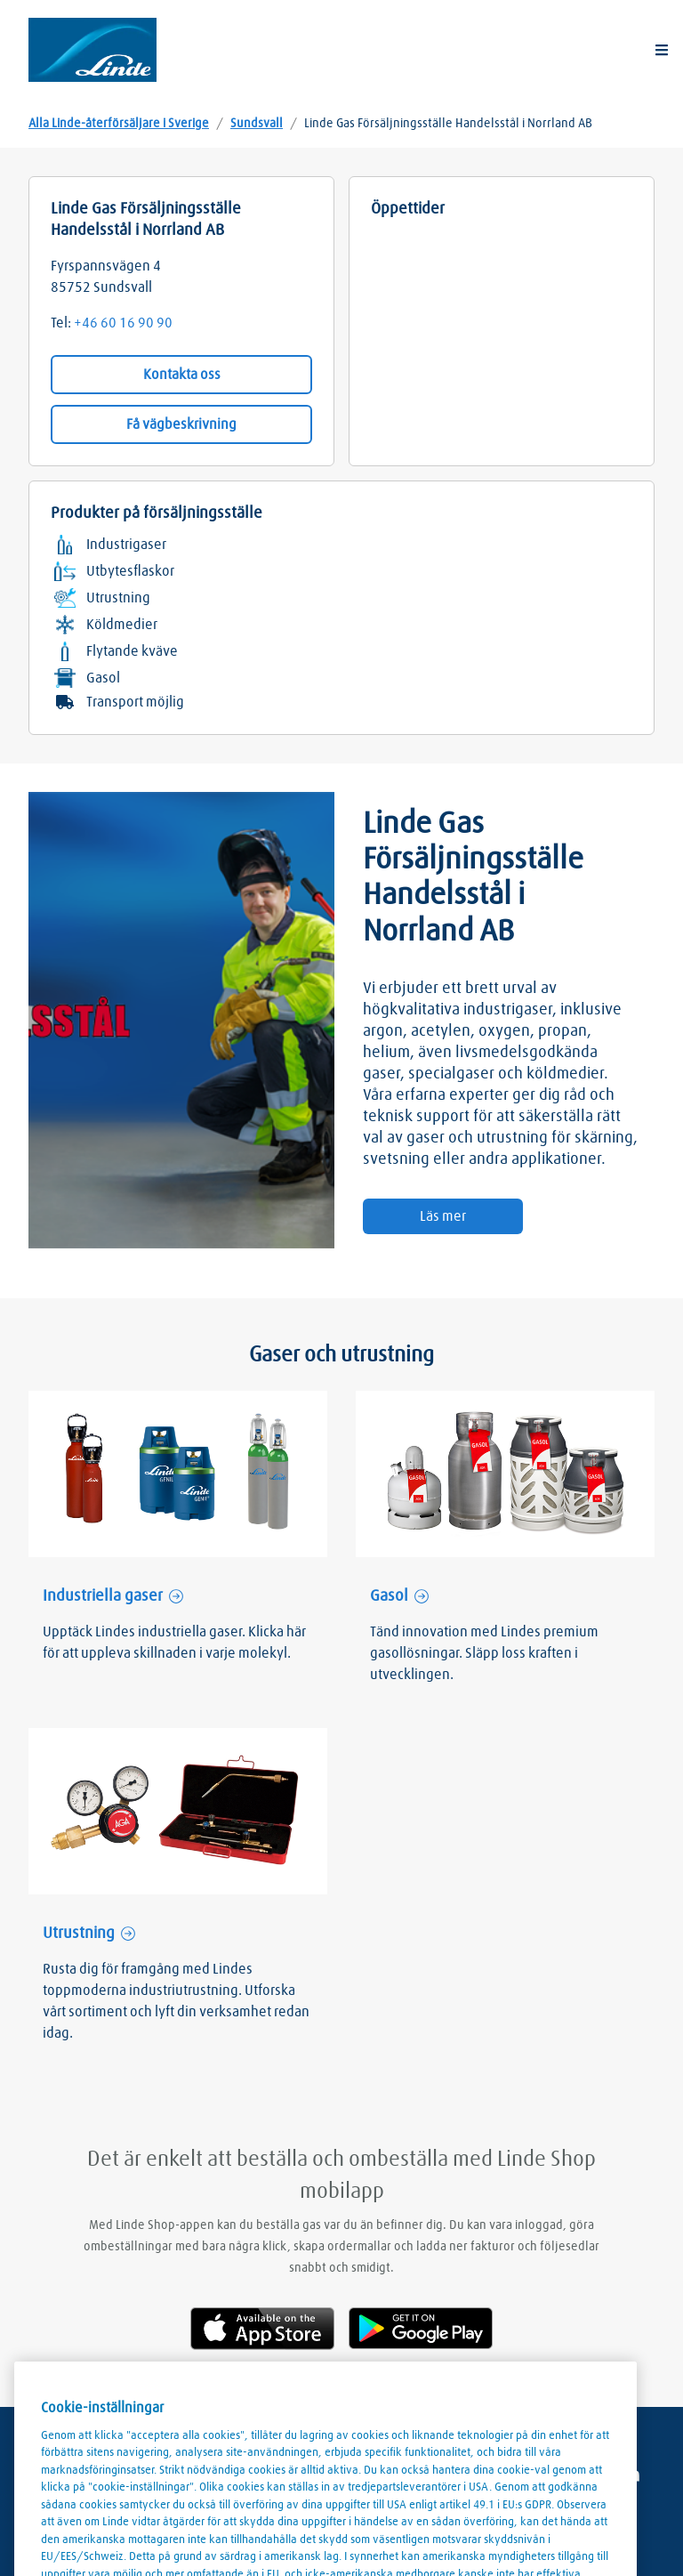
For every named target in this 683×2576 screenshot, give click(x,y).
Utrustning (79, 1934)
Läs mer (443, 1216)
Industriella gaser (103, 1596)
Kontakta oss (182, 374)
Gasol (389, 1596)
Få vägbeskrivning (181, 424)
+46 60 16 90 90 (123, 323)
